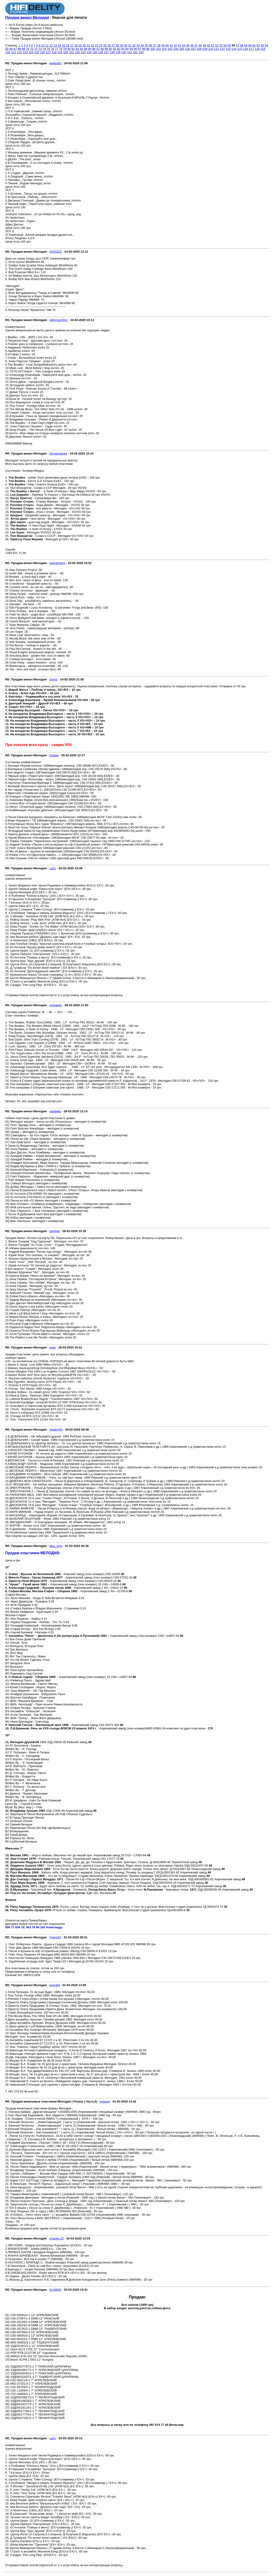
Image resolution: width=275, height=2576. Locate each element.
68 (19, 49)
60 (249, 45)
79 (64, 49)
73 (40, 49)
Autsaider (55, 1005)
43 (179, 45)
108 (199, 49)
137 (106, 52)
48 (200, 45)
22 (92, 45)
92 (118, 49)
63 (262, 45)
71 (31, 49)
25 (104, 45)
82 (77, 49)
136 (100, 52)
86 (93, 49)
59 (245, 45)
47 (196, 45)
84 (85, 49)
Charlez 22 (56, 2238)
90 (110, 49)
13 (55, 45)
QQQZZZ (55, 251)
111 (216, 49)
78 (60, 49)
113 (228, 49)
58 (241, 45)
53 (221, 45)
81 (73, 49)
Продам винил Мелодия (27, 17)
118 (257, 49)
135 (94, 52)
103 (170, 49)
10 (42, 45)
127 (48, 52)
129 (60, 52)
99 (147, 49)
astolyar (54, 1231)
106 (187, 49)
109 (204, 49)
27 (113, 45)
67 (15, 49)
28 (117, 45)
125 (36, 52)
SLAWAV (55, 2289)
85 (89, 49)
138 (112, 52)
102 (164, 49)
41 (171, 45)
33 (138, 45)
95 (131, 49)
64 (266, 45)
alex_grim (55, 1546)
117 (251, 49)
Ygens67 (55, 1937)
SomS (53, 679)
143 (141, 52)
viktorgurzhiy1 (58, 320)
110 (210, 49)
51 (212, 45)
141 (129, 52)
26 (109, 45)
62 (258, 45)
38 (158, 45)
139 (117, 52)
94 (127, 49)
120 (7, 52)
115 (239, 49)
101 (158, 49)
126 (42, 52)
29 (121, 45)
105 (181, 49)
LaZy (52, 868)
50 (208, 45)
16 (67, 45)
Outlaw (54, 755)
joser (52, 1347)
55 (229, 45)
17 (71, 45)
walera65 (55, 63)
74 (44, 49)
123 (25, 52)
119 (262, 49)
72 (36, 49)
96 (135, 49)
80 (69, 49)
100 (152, 49)
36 (150, 45)
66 (11, 49)
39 (162, 45)
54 (225, 45)
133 (83, 52)
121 (13, 52)
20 (84, 45)
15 (63, 45)
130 (65, 52)
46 (191, 45)
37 (154, 45)
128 (54, 52)
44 (183, 45)
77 (56, 49)
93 (122, 49)
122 (19, 52)
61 (254, 45)
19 (80, 45)
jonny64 (54, 1985)
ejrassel (105, 2101)
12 (51, 45)
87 (98, 49)
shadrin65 (56, 1429)
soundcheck (57, 563)
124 (30, 52)
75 (48, 49)
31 (129, 45)
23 (96, 45)
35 (146, 45)
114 (234, 49)
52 (216, 45)
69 (23, 49)
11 (47, 45)
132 (77, 52)
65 (6, 49)
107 (193, 49)
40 (167, 45)
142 (135, 52)
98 (143, 49)
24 (100, 45)
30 (125, 45)
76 (52, 49)
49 (204, 45)
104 (175, 49)
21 (88, 45)
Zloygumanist (58, 453)
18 (75, 45)
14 (59, 45)
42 (175, 45)
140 (123, 52)
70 (27, 49)
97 (139, 49)
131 (71, 52)
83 (81, 49)
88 (102, 49)
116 (245, 49)
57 (237, 45)
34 (142, 45)
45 (187, 45)
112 (222, 49)
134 (88, 52)
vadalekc (55, 1111)
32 (134, 45)
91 (114, 49)
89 (106, 49)
